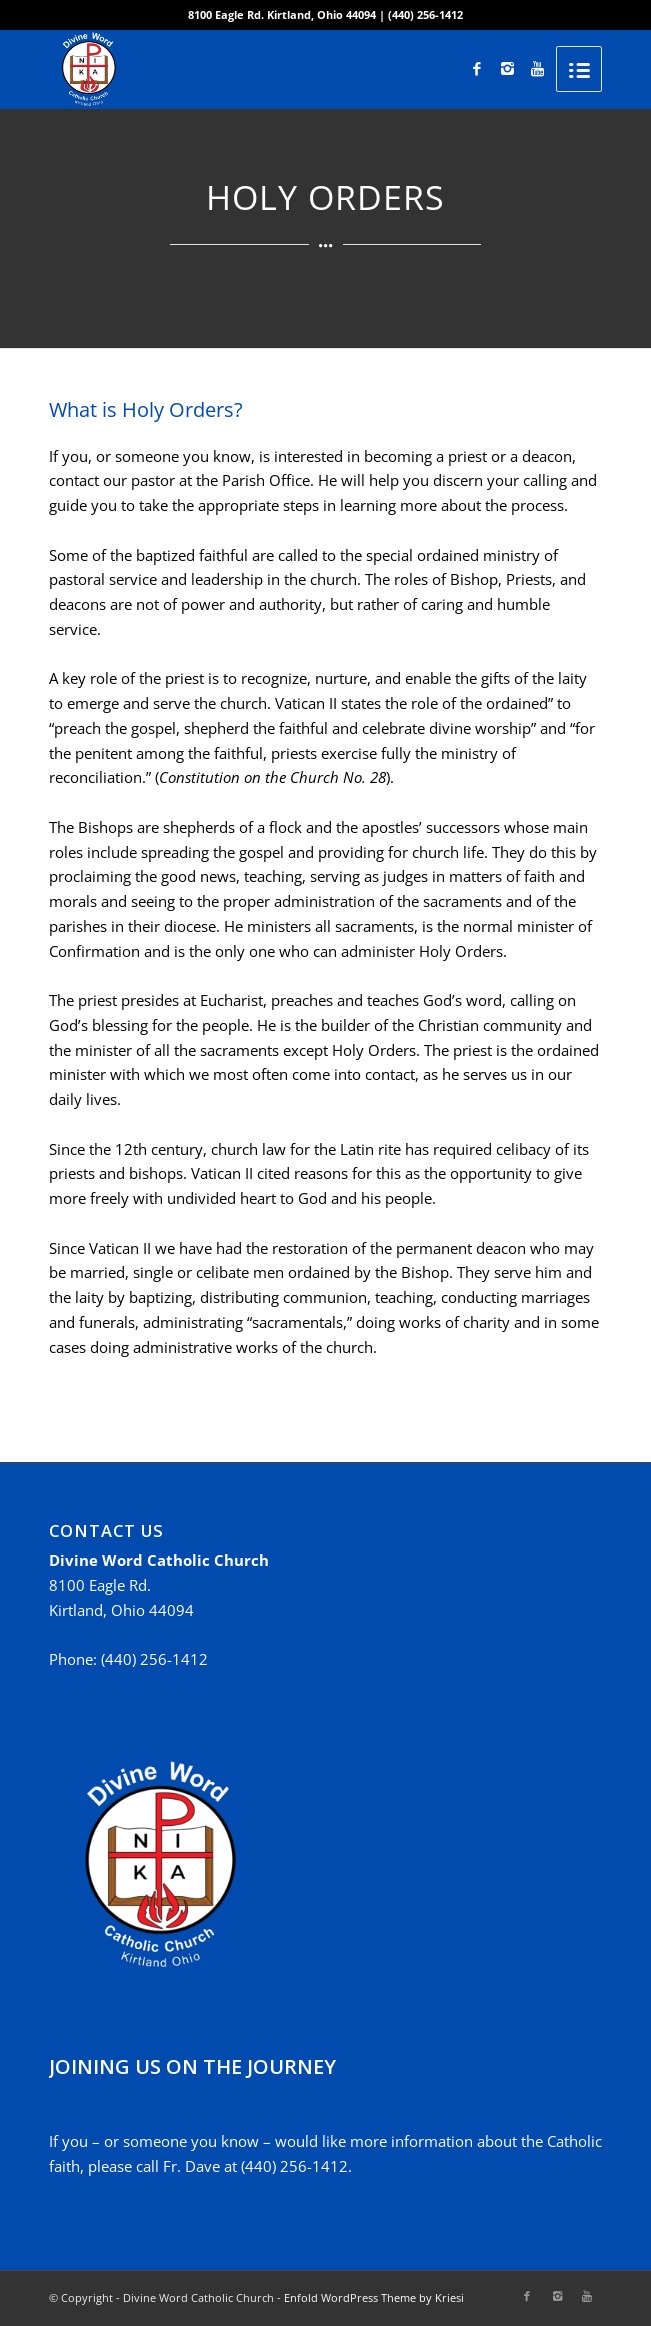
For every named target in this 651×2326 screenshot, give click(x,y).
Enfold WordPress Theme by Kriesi (374, 2297)
